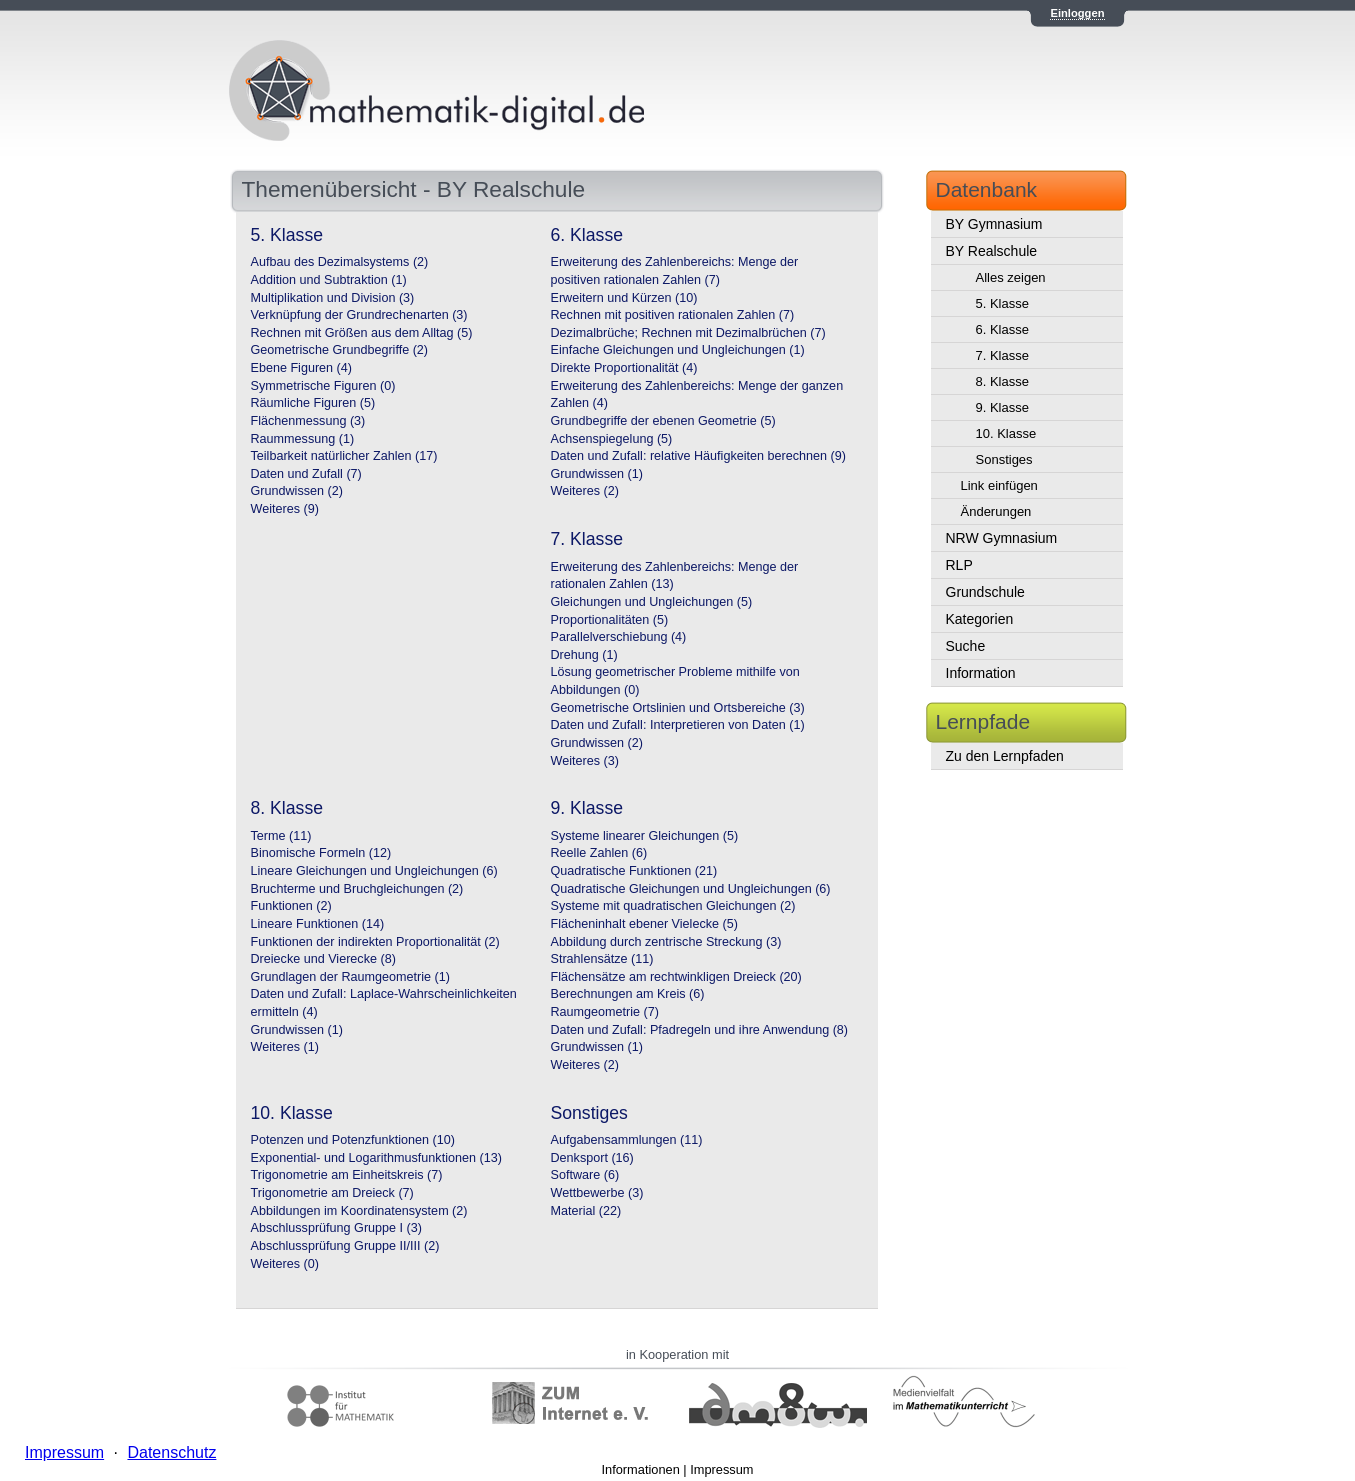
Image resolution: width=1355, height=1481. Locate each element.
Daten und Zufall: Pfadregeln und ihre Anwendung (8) (700, 1030)
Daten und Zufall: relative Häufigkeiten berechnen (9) (698, 456)
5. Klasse (1002, 303)
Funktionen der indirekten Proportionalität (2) (375, 942)
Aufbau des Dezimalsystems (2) (340, 262)
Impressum (721, 1469)
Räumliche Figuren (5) (313, 403)
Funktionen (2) (291, 906)
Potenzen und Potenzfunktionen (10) (353, 1140)
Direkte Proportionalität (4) (624, 368)
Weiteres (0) (285, 1264)
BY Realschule (992, 251)
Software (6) (585, 1175)
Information (981, 673)
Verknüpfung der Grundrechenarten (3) (359, 315)
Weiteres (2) (585, 491)
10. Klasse (1006, 433)
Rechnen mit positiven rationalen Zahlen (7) (673, 315)
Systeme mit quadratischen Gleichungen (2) (673, 906)
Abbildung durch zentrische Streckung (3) (666, 942)
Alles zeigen (1011, 277)
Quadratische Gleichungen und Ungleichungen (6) (691, 889)
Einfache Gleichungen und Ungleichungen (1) (678, 350)
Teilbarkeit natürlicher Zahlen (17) (344, 456)
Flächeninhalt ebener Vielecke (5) (644, 924)
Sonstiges (1004, 459)
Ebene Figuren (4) (302, 368)
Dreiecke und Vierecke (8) (323, 959)
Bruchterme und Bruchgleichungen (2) (357, 889)
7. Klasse (1002, 355)
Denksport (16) (592, 1158)
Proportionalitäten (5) (610, 620)
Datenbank (987, 189)
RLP (959, 565)
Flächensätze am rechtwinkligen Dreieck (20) (676, 977)
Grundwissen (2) (297, 491)
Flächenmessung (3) (308, 421)
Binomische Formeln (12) (321, 853)
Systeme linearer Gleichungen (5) (645, 836)
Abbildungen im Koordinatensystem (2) (359, 1211)
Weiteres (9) (285, 509)
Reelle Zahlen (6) (599, 853)
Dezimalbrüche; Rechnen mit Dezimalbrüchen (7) (688, 333)
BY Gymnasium (994, 224)
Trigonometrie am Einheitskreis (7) (347, 1175)
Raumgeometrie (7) (605, 1012)
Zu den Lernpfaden (1005, 756)
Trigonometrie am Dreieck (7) (332, 1193)
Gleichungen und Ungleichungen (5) (652, 602)
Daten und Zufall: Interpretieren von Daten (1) (678, 725)
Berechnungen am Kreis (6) (628, 994)
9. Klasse (1002, 407)
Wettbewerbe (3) (597, 1193)
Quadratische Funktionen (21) (634, 871)
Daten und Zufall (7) (306, 474)
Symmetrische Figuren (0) (323, 386)
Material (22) (586, 1211)
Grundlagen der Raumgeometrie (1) (351, 977)
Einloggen (1077, 13)
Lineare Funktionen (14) (318, 924)
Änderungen (996, 511)
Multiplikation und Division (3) (333, 298)
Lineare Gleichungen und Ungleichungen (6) (374, 871)
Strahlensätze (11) (602, 959)
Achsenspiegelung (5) (612, 439)
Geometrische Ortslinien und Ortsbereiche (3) (678, 708)
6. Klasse (1002, 329)
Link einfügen (999, 485)
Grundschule (985, 592)
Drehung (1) (584, 655)
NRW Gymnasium (1002, 538)
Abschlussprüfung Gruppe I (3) (337, 1228)
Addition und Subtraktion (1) (329, 280)
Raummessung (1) (303, 439)
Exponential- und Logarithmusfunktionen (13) (376, 1158)
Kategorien (980, 619)
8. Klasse (1002, 381)
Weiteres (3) (585, 761)
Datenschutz (171, 1452)
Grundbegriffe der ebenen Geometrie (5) (663, 421)
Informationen (641, 1469)
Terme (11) (281, 836)
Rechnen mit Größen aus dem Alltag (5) (362, 333)
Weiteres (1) (285, 1047)
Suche (966, 646)
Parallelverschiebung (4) (619, 637)
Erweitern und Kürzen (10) (624, 298)
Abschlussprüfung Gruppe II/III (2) (345, 1246)
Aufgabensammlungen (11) (627, 1140)
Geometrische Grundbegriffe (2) (340, 350)
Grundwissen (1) (597, 474)
